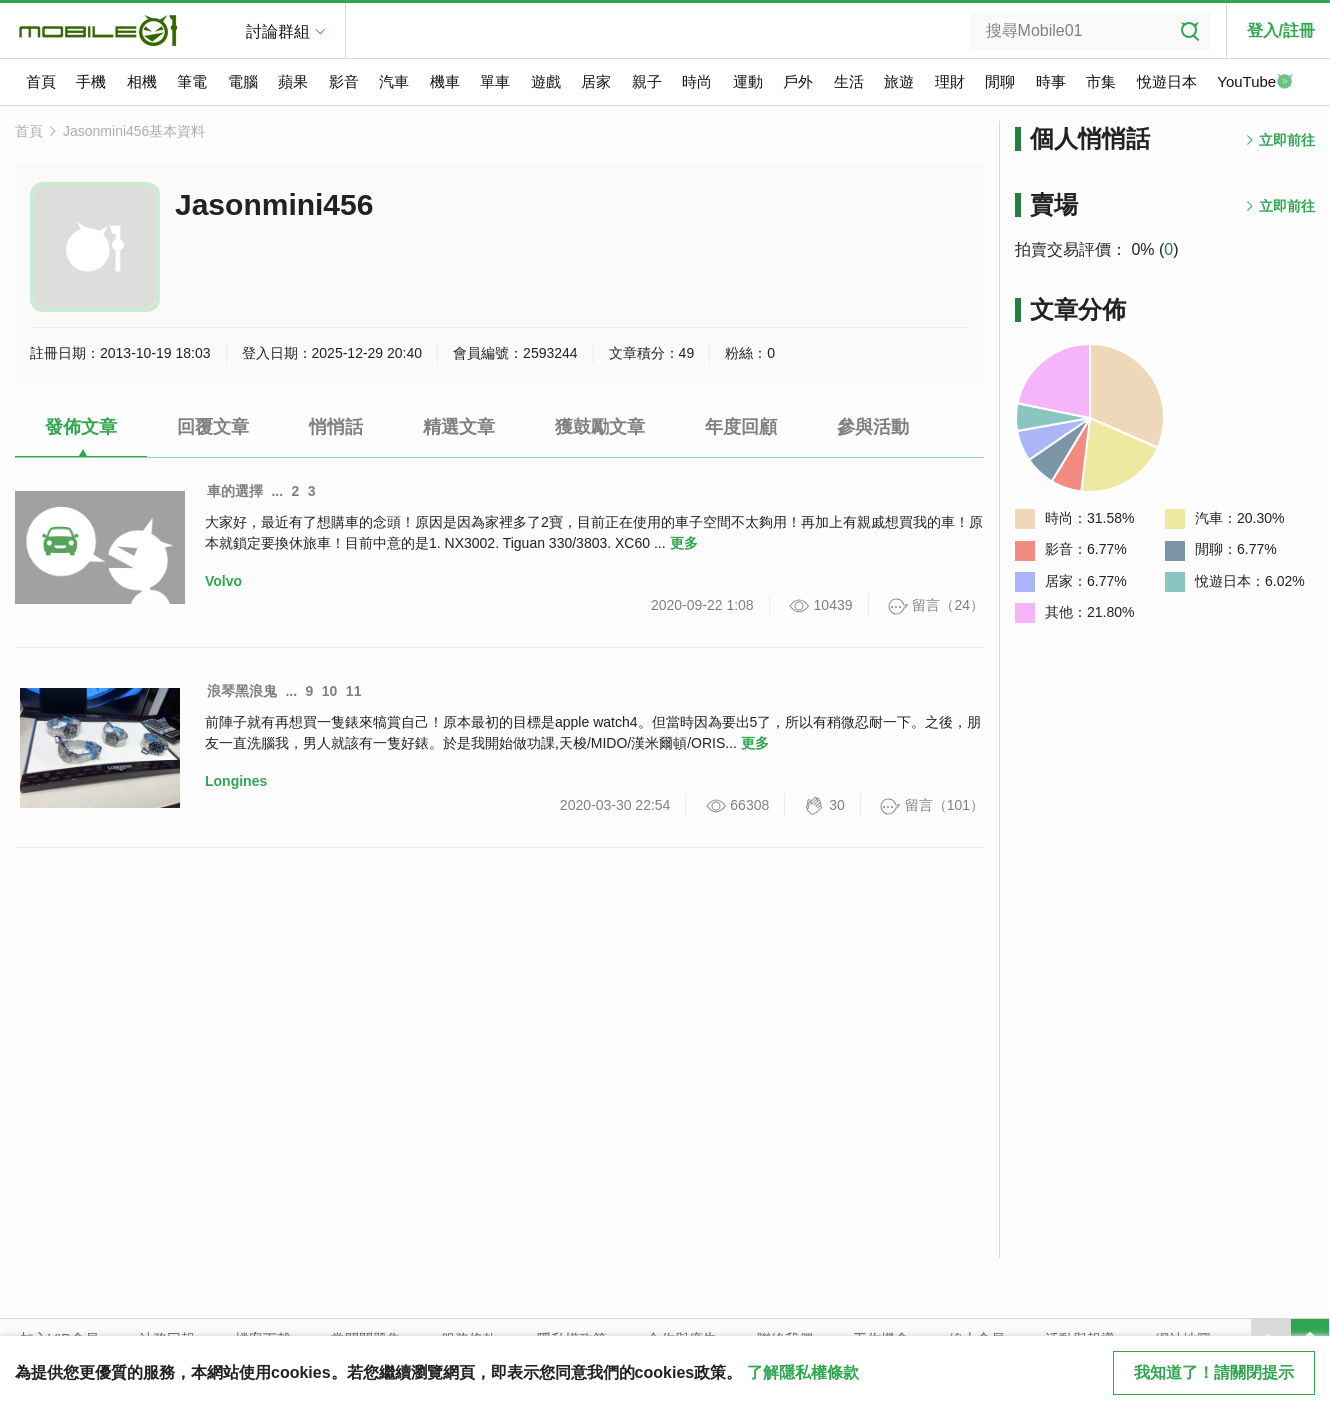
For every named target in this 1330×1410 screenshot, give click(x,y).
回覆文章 (213, 427)
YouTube (1255, 83)
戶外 (798, 81)
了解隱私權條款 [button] (803, 1372)
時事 (1051, 81)
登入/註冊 (1281, 30)
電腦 (243, 81)
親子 (647, 81)
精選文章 (459, 427)
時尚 (697, 81)
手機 (91, 81)
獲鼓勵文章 (600, 427)
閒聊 (1000, 81)
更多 (684, 543)
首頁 (41, 81)
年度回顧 (741, 427)
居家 (596, 81)
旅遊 (899, 81)
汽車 (394, 81)
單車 (495, 81)
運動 (748, 81)
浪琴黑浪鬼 (242, 691)
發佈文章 (81, 427)
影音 (344, 81)
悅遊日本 (1167, 81)
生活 (849, 81)
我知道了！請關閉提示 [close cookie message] (1214, 1372)
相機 (142, 81)
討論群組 (278, 31)
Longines (236, 781)
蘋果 (293, 81)
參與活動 (873, 427)
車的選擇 (235, 491)
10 (330, 691)
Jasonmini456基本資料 (134, 131)
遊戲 (546, 81)
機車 (445, 81)
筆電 (192, 81)
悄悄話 (336, 427)
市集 (1101, 81)
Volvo (223, 581)
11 (354, 691)
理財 (950, 81)
